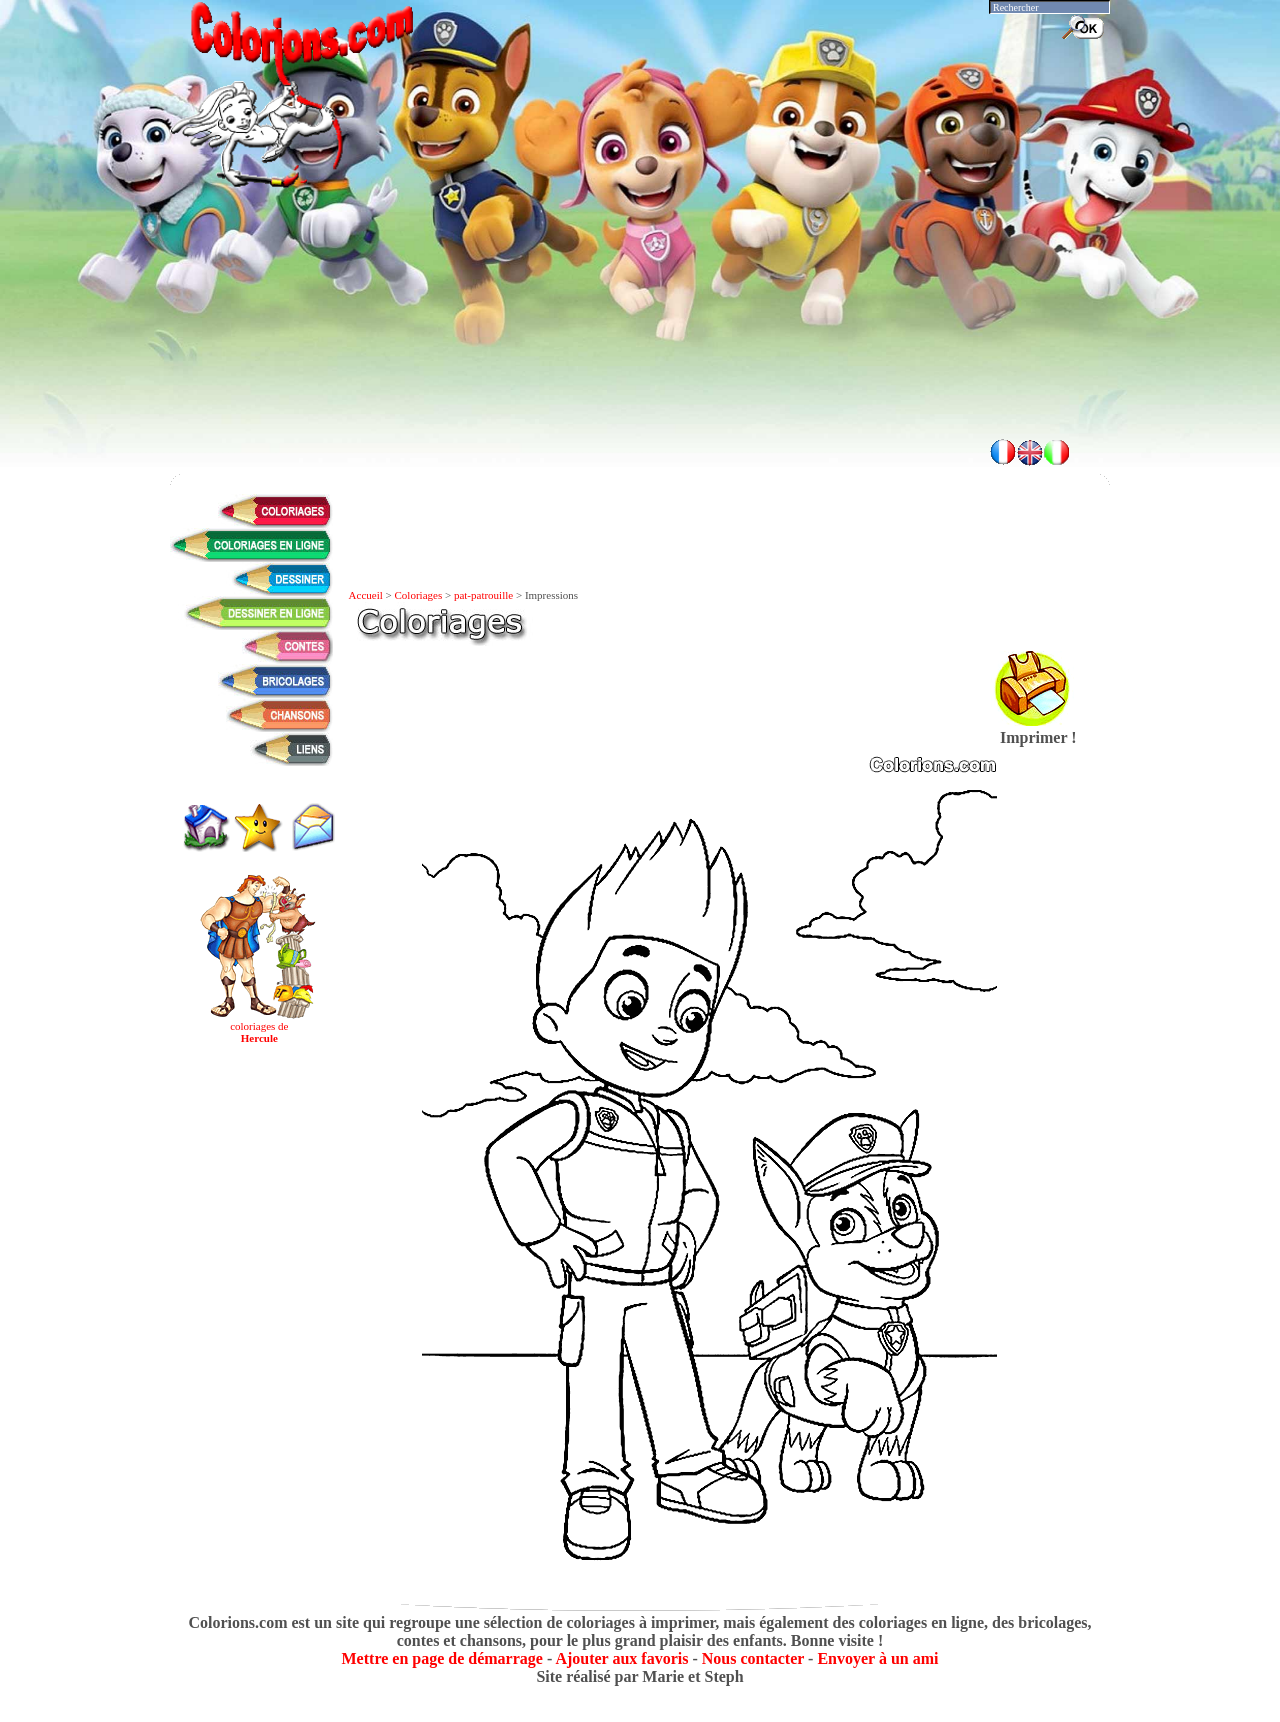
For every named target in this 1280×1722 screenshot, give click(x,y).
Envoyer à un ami (877, 1658)
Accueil (366, 595)
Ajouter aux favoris (621, 1658)
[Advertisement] (640, 370)
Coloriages (419, 595)
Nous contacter (753, 1658)
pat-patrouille (483, 595)
